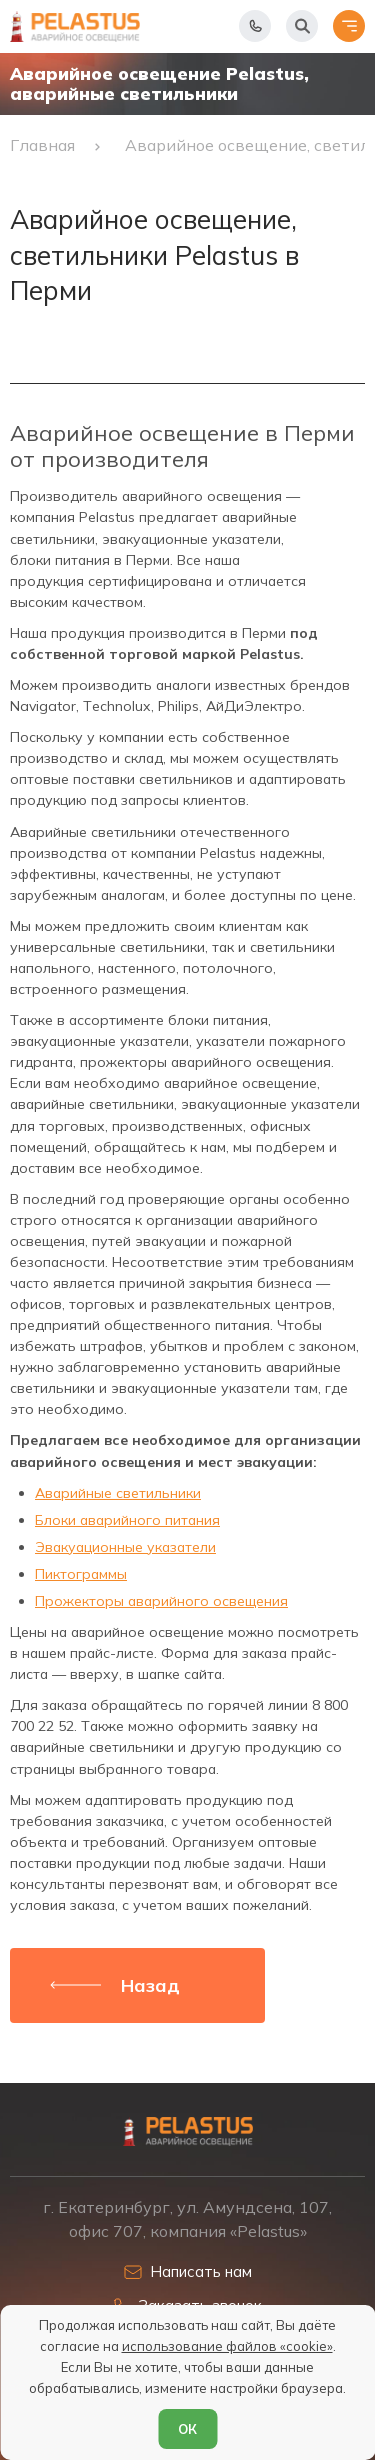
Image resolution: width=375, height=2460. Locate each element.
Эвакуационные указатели (125, 1547)
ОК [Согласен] (187, 2429)
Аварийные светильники (118, 1493)
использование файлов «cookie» (227, 2346)
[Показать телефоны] (255, 26)
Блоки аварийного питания (127, 1520)
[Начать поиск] (302, 26)
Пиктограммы (81, 1574)
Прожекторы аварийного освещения (161, 1601)
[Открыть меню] (349, 26)
